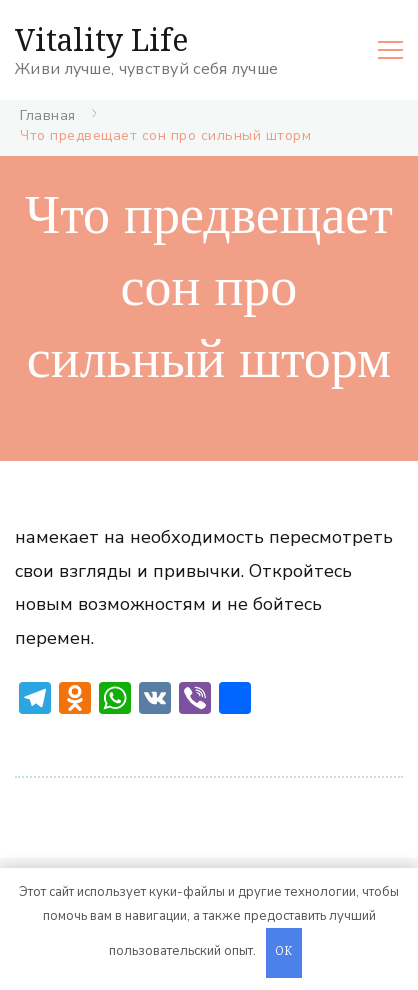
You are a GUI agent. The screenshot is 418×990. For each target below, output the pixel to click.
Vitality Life (101, 39)
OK (284, 952)
